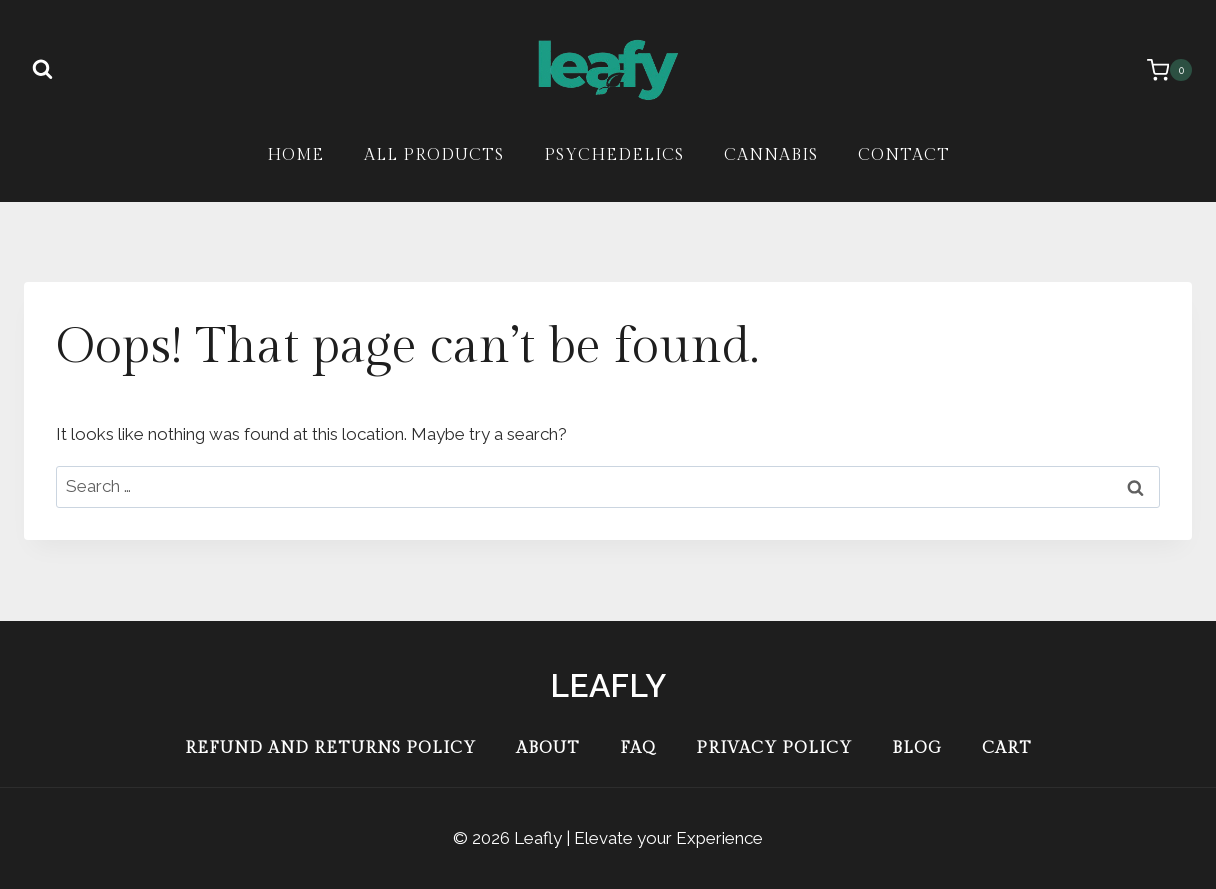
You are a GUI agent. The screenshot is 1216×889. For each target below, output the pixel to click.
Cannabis (771, 155)
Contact (904, 155)
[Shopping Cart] (1159, 70)
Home (295, 155)
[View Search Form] (42, 70)
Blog (917, 748)
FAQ (638, 748)
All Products (434, 155)
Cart (1007, 748)
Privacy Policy (774, 748)
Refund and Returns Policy (330, 748)
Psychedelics (614, 155)
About (548, 748)
